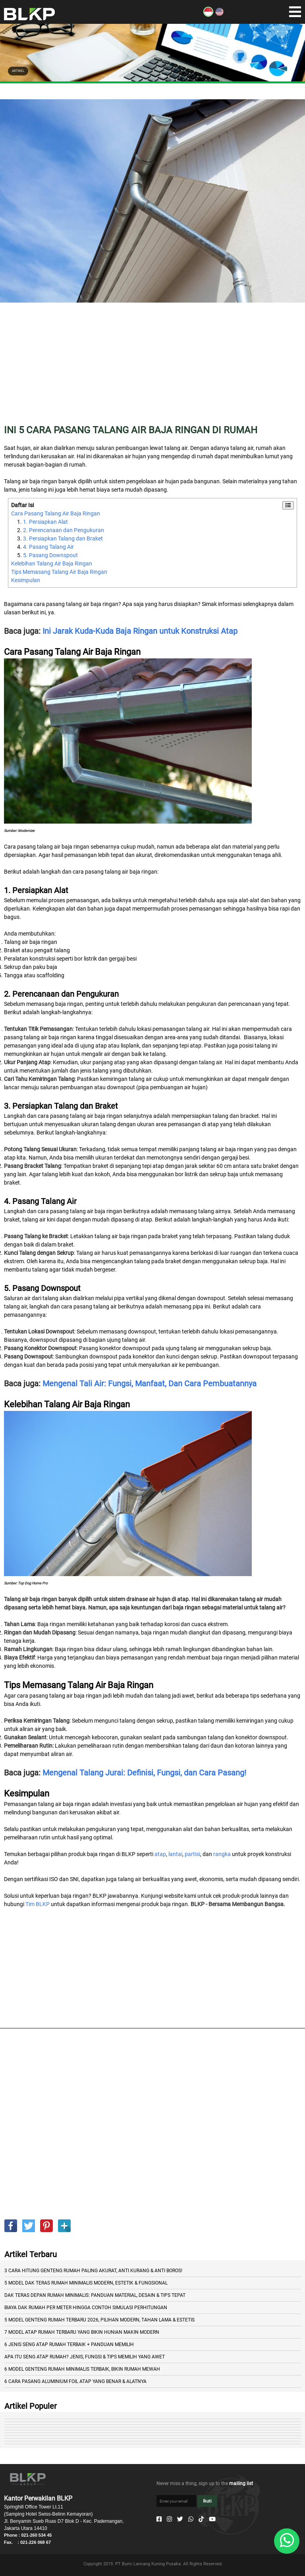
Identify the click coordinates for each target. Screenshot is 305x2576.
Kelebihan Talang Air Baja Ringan (51, 563)
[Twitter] (180, 2519)
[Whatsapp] (190, 2519)
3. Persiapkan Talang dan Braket (63, 538)
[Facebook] (159, 2519)
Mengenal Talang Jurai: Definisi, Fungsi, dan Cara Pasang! (144, 1772)
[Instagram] (169, 2519)
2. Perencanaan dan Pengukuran (63, 530)
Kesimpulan (25, 580)
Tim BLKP (37, 1904)
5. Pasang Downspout (50, 555)
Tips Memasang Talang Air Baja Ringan (59, 572)
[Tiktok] (201, 2519)
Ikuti (207, 2501)
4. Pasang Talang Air (48, 547)
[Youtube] (212, 2519)
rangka (222, 1854)
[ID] (208, 15)
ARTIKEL (18, 71)
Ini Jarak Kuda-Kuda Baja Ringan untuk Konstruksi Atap (139, 631)
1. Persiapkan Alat (45, 522)
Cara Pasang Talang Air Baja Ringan (55, 513)
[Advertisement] (152, 369)
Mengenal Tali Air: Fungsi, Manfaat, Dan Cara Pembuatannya (149, 1383)
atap (160, 1854)
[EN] (219, 15)
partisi (192, 1854)
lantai (175, 1854)
